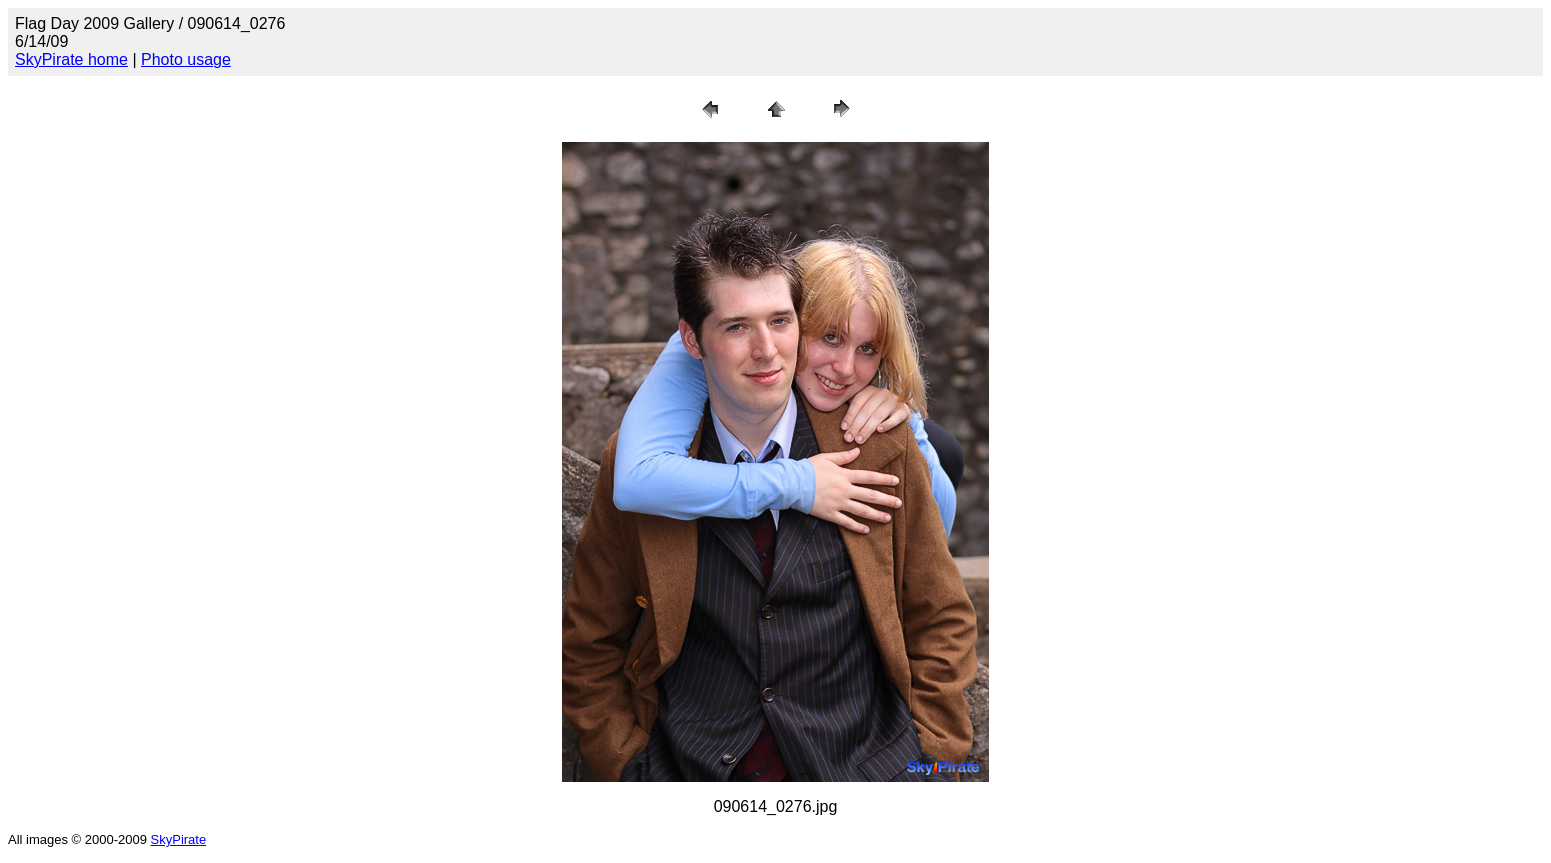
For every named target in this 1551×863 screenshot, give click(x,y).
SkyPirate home (71, 59)
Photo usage (186, 59)
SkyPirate (179, 839)
